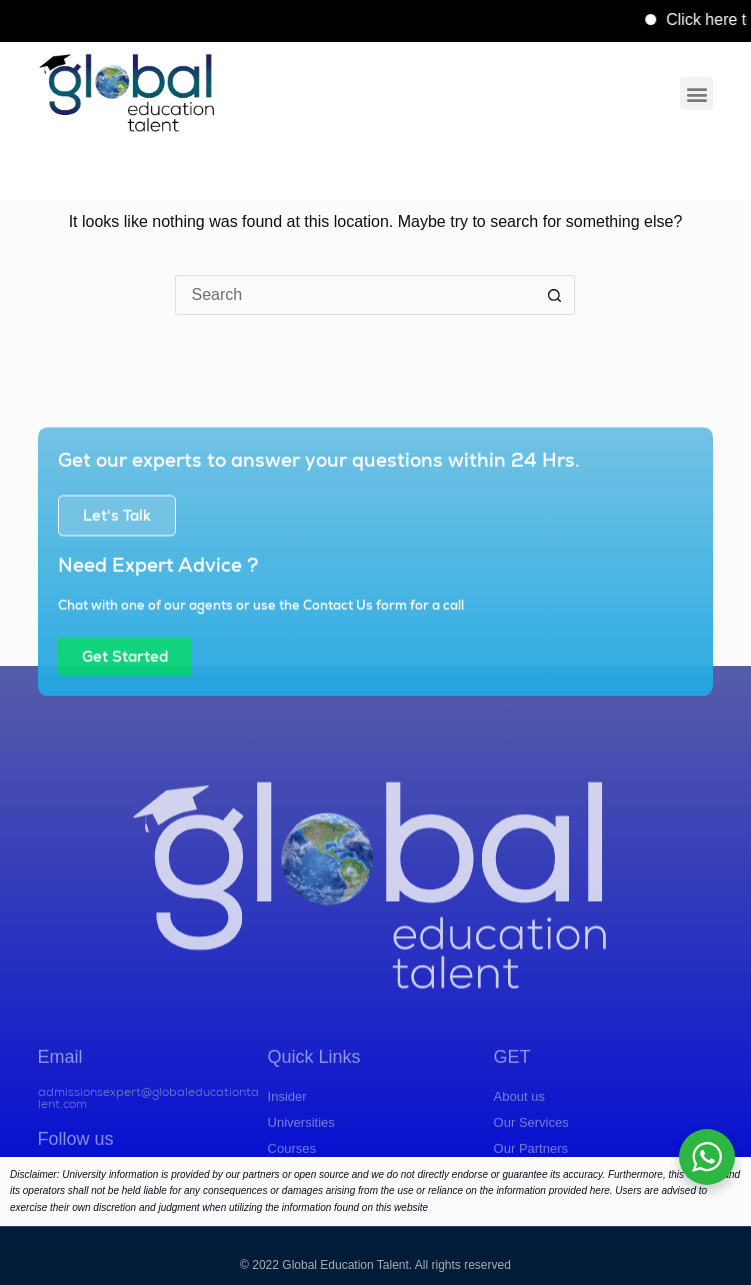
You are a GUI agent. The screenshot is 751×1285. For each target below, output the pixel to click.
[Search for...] (355, 295)
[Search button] (555, 295)
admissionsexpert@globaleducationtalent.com (148, 1143)
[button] (696, 93)
